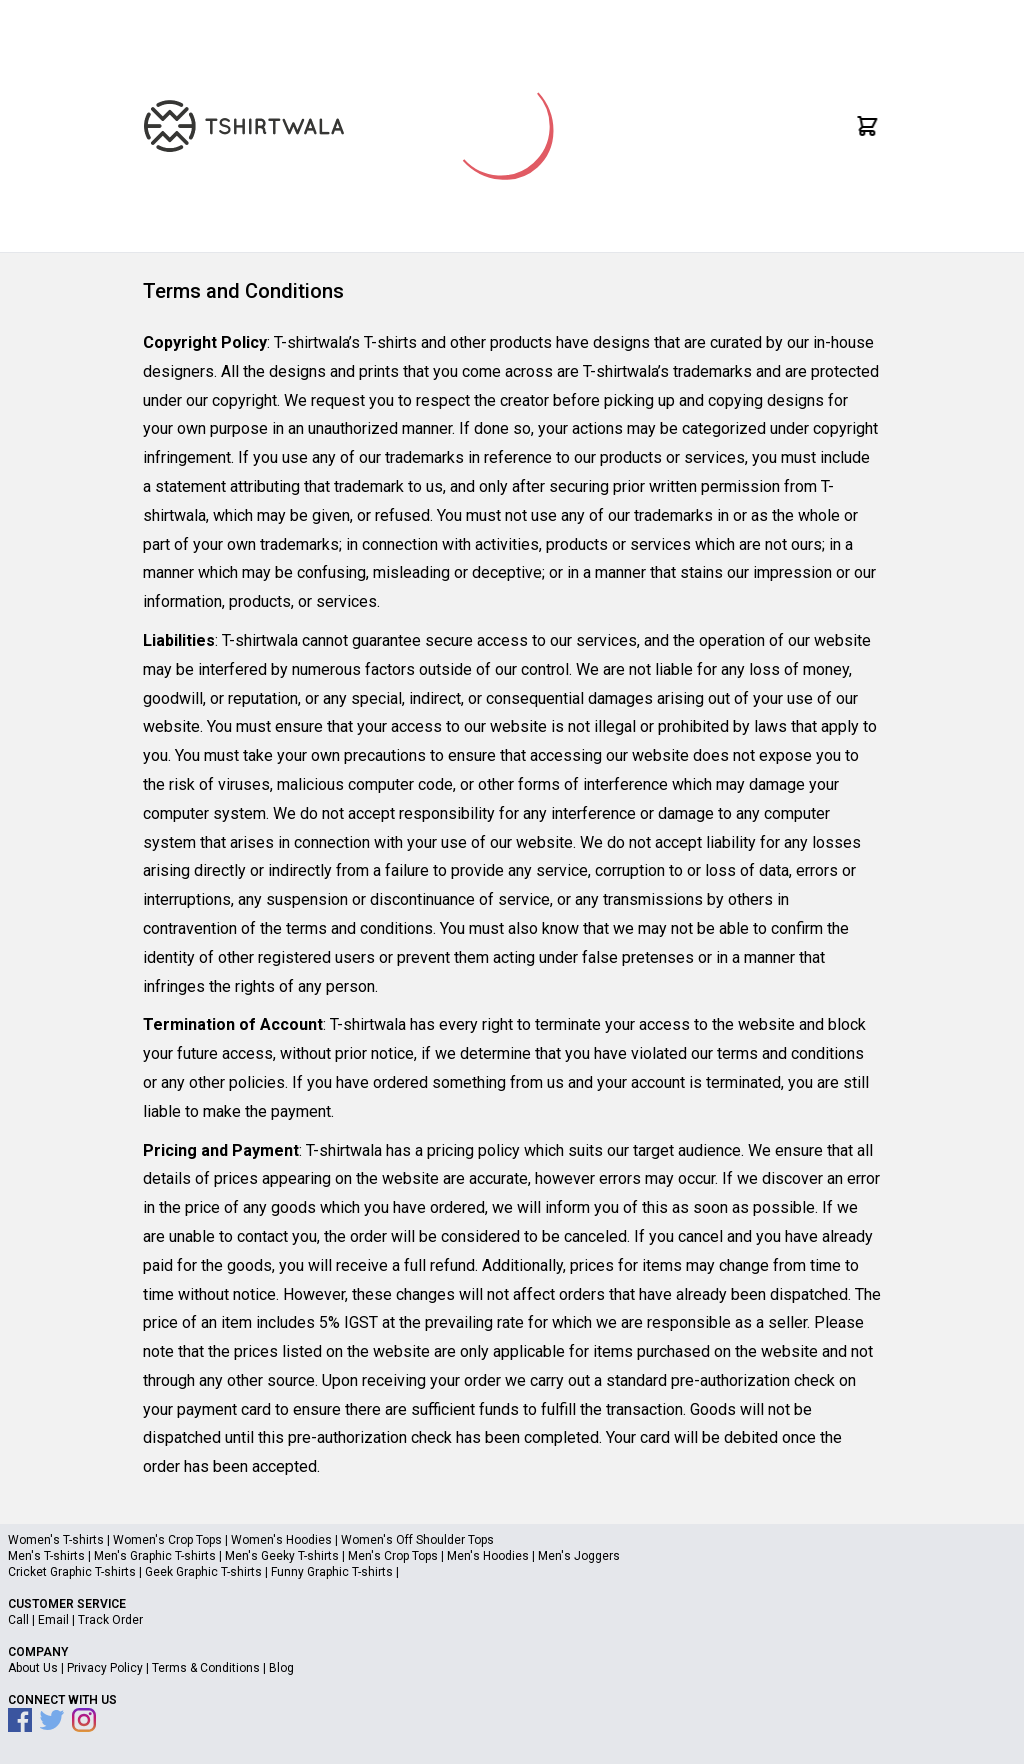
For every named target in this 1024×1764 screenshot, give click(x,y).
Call (18, 1620)
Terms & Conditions (206, 1668)
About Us (33, 1668)
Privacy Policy (105, 1668)
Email (53, 1620)
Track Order (110, 1620)
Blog (281, 1668)
